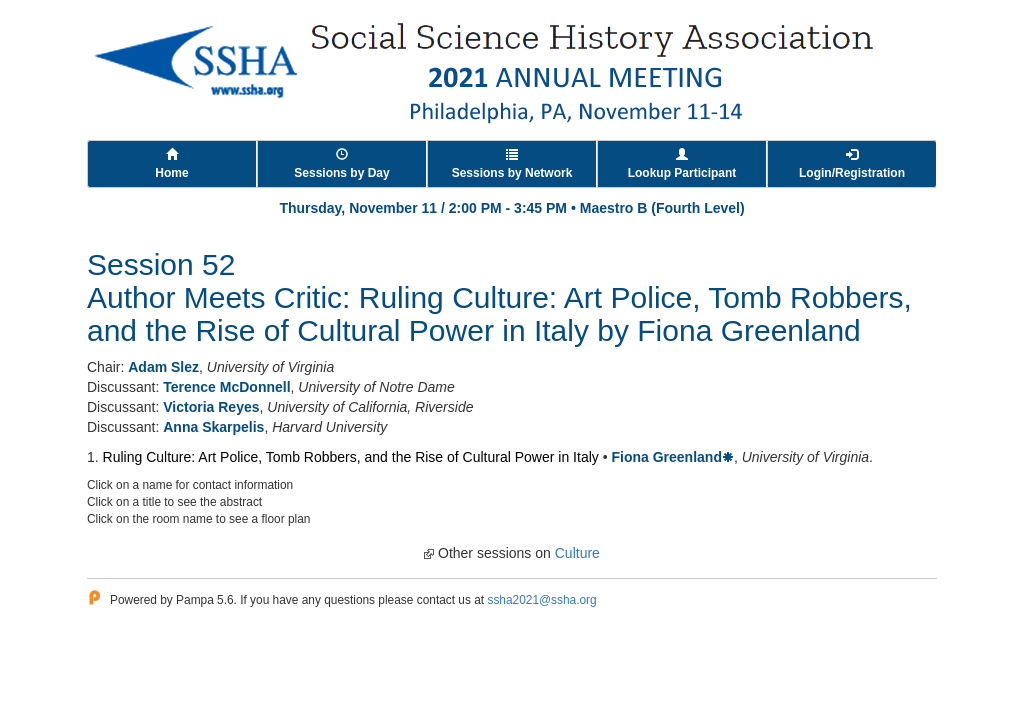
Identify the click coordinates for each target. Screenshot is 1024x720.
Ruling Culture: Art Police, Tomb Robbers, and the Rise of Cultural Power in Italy (351, 457)
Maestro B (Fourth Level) (662, 208)
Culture (577, 553)
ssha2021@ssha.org (541, 600)
